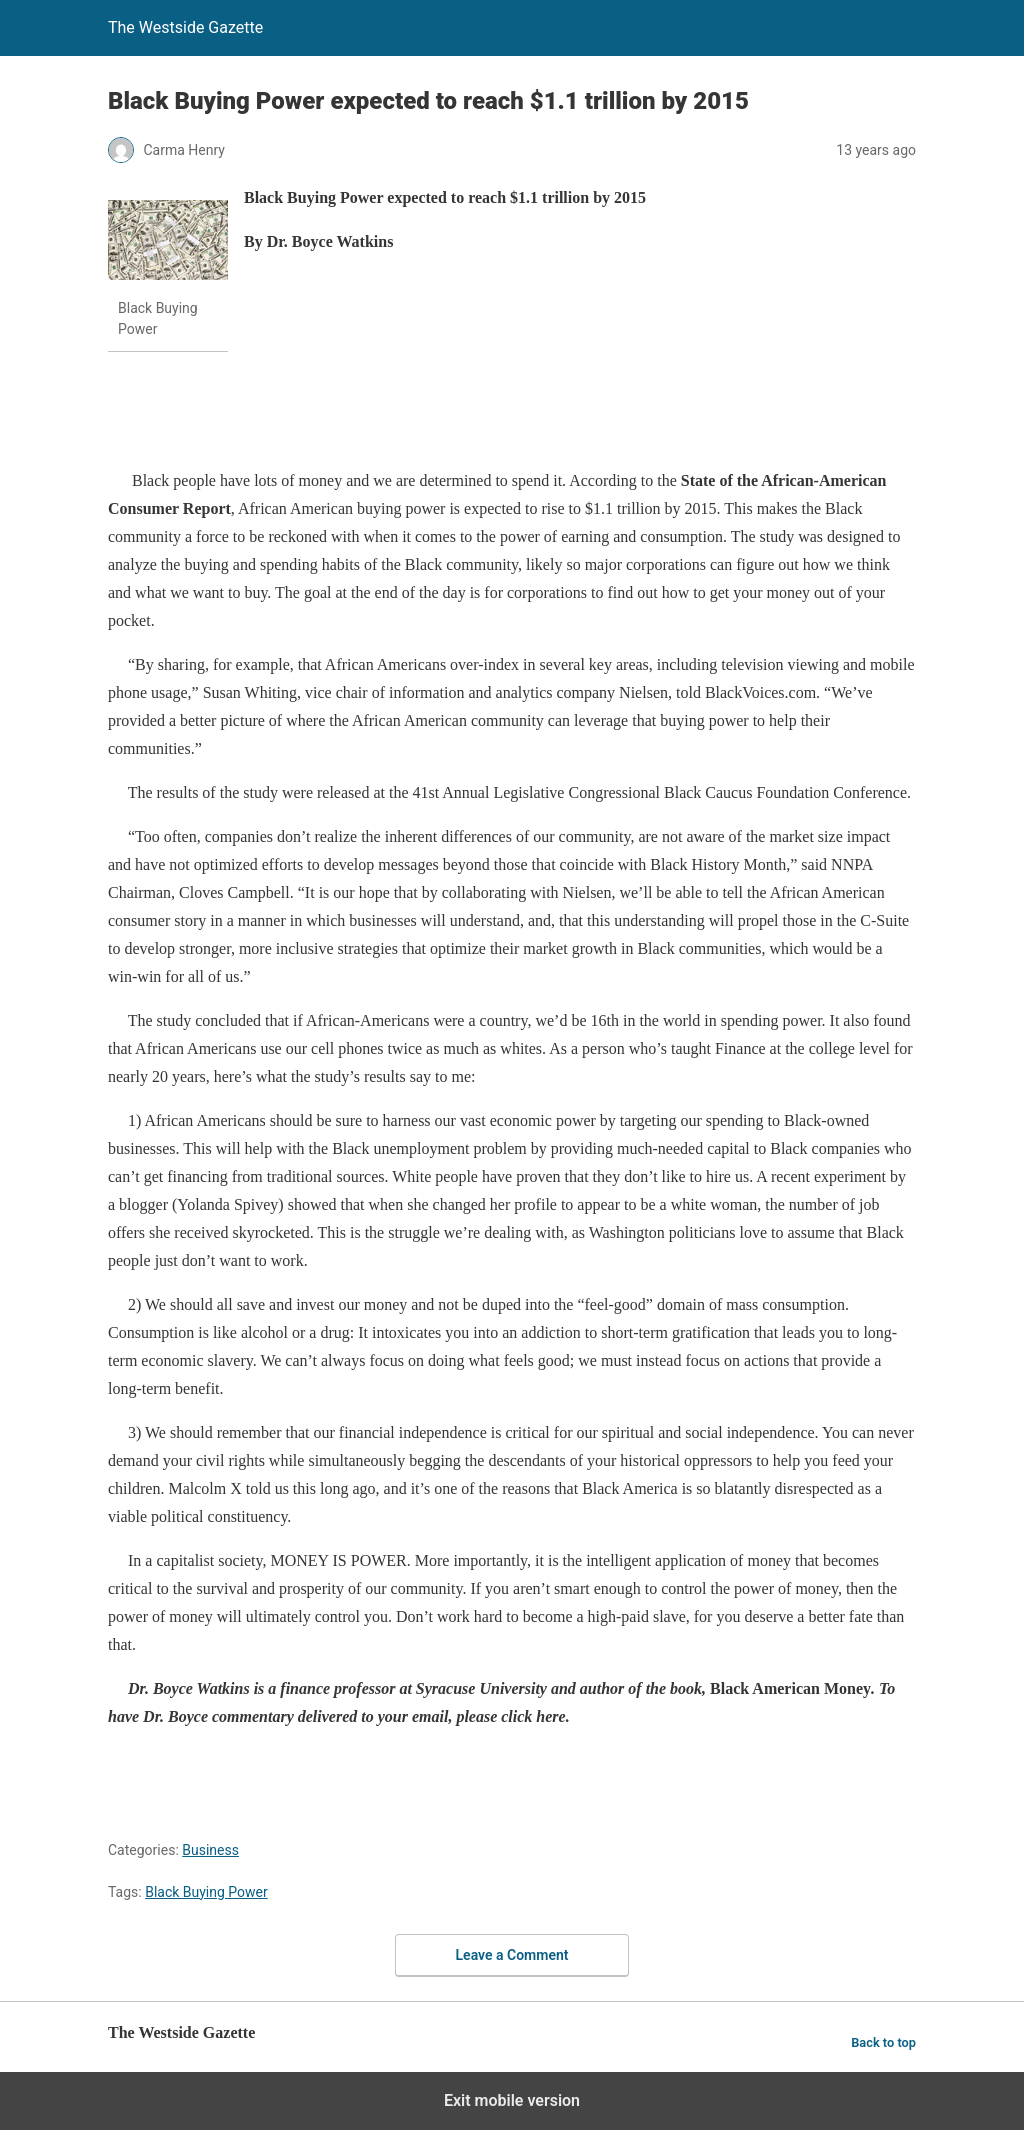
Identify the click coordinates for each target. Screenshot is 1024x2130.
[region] (472, 413)
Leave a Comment (512, 1955)
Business (210, 1850)
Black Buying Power (206, 1892)
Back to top (883, 2042)
